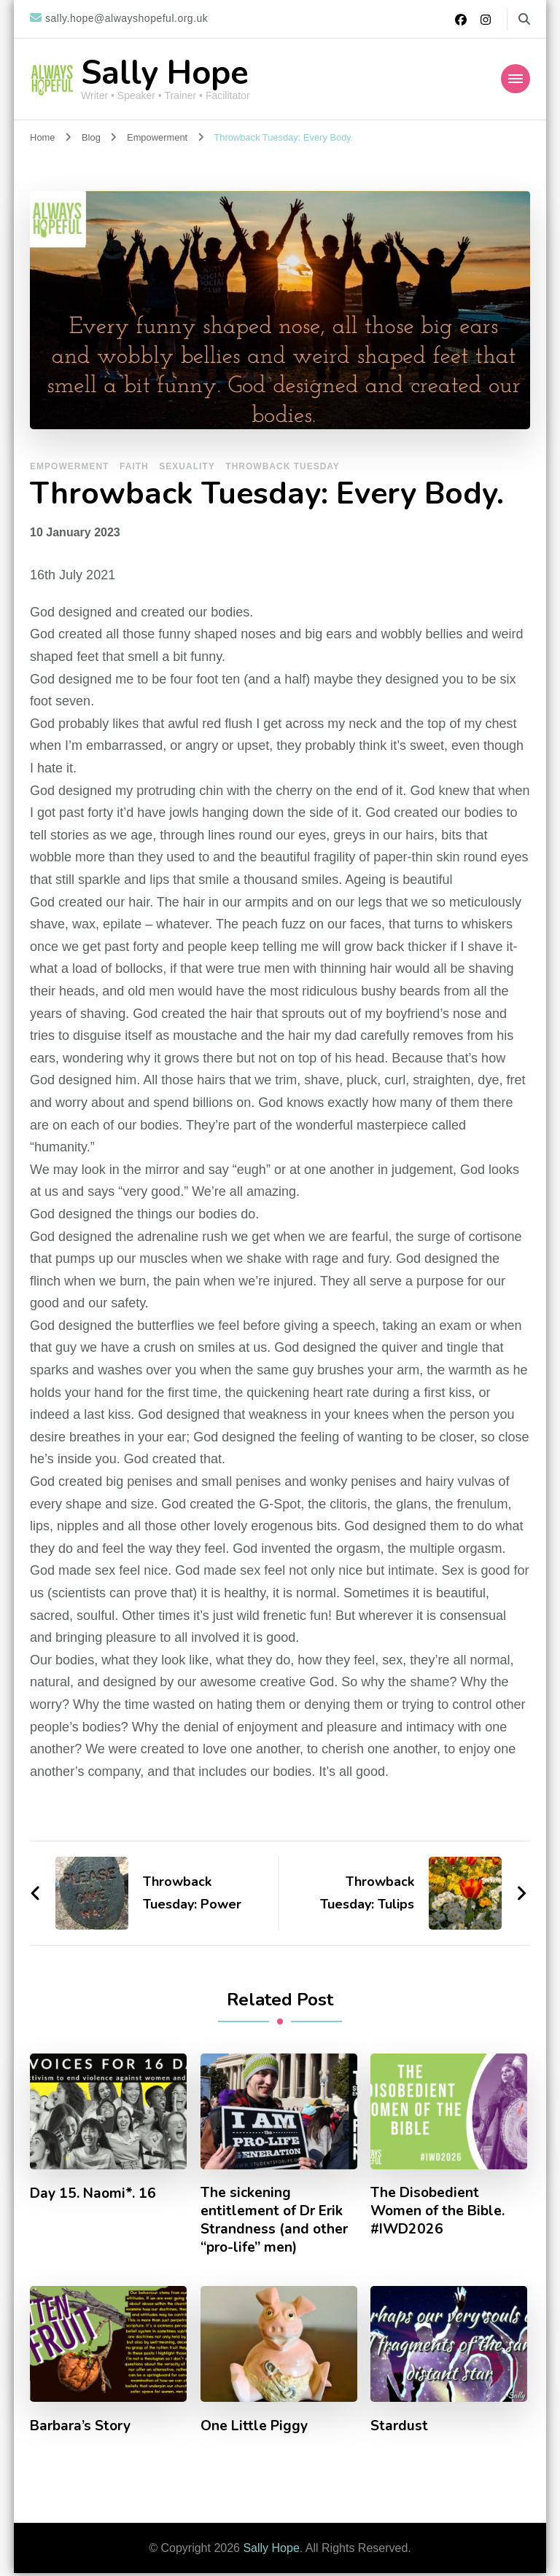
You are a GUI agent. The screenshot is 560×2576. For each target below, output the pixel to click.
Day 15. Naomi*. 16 (95, 2193)
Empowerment (69, 466)
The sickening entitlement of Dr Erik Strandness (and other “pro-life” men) (275, 2222)
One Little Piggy (256, 2429)
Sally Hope (165, 73)
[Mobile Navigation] (515, 78)
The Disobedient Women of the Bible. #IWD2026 (439, 2212)
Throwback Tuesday (282, 466)
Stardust (399, 2429)
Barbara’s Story (83, 2429)
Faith (134, 466)
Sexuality (186, 466)
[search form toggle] (524, 19)
